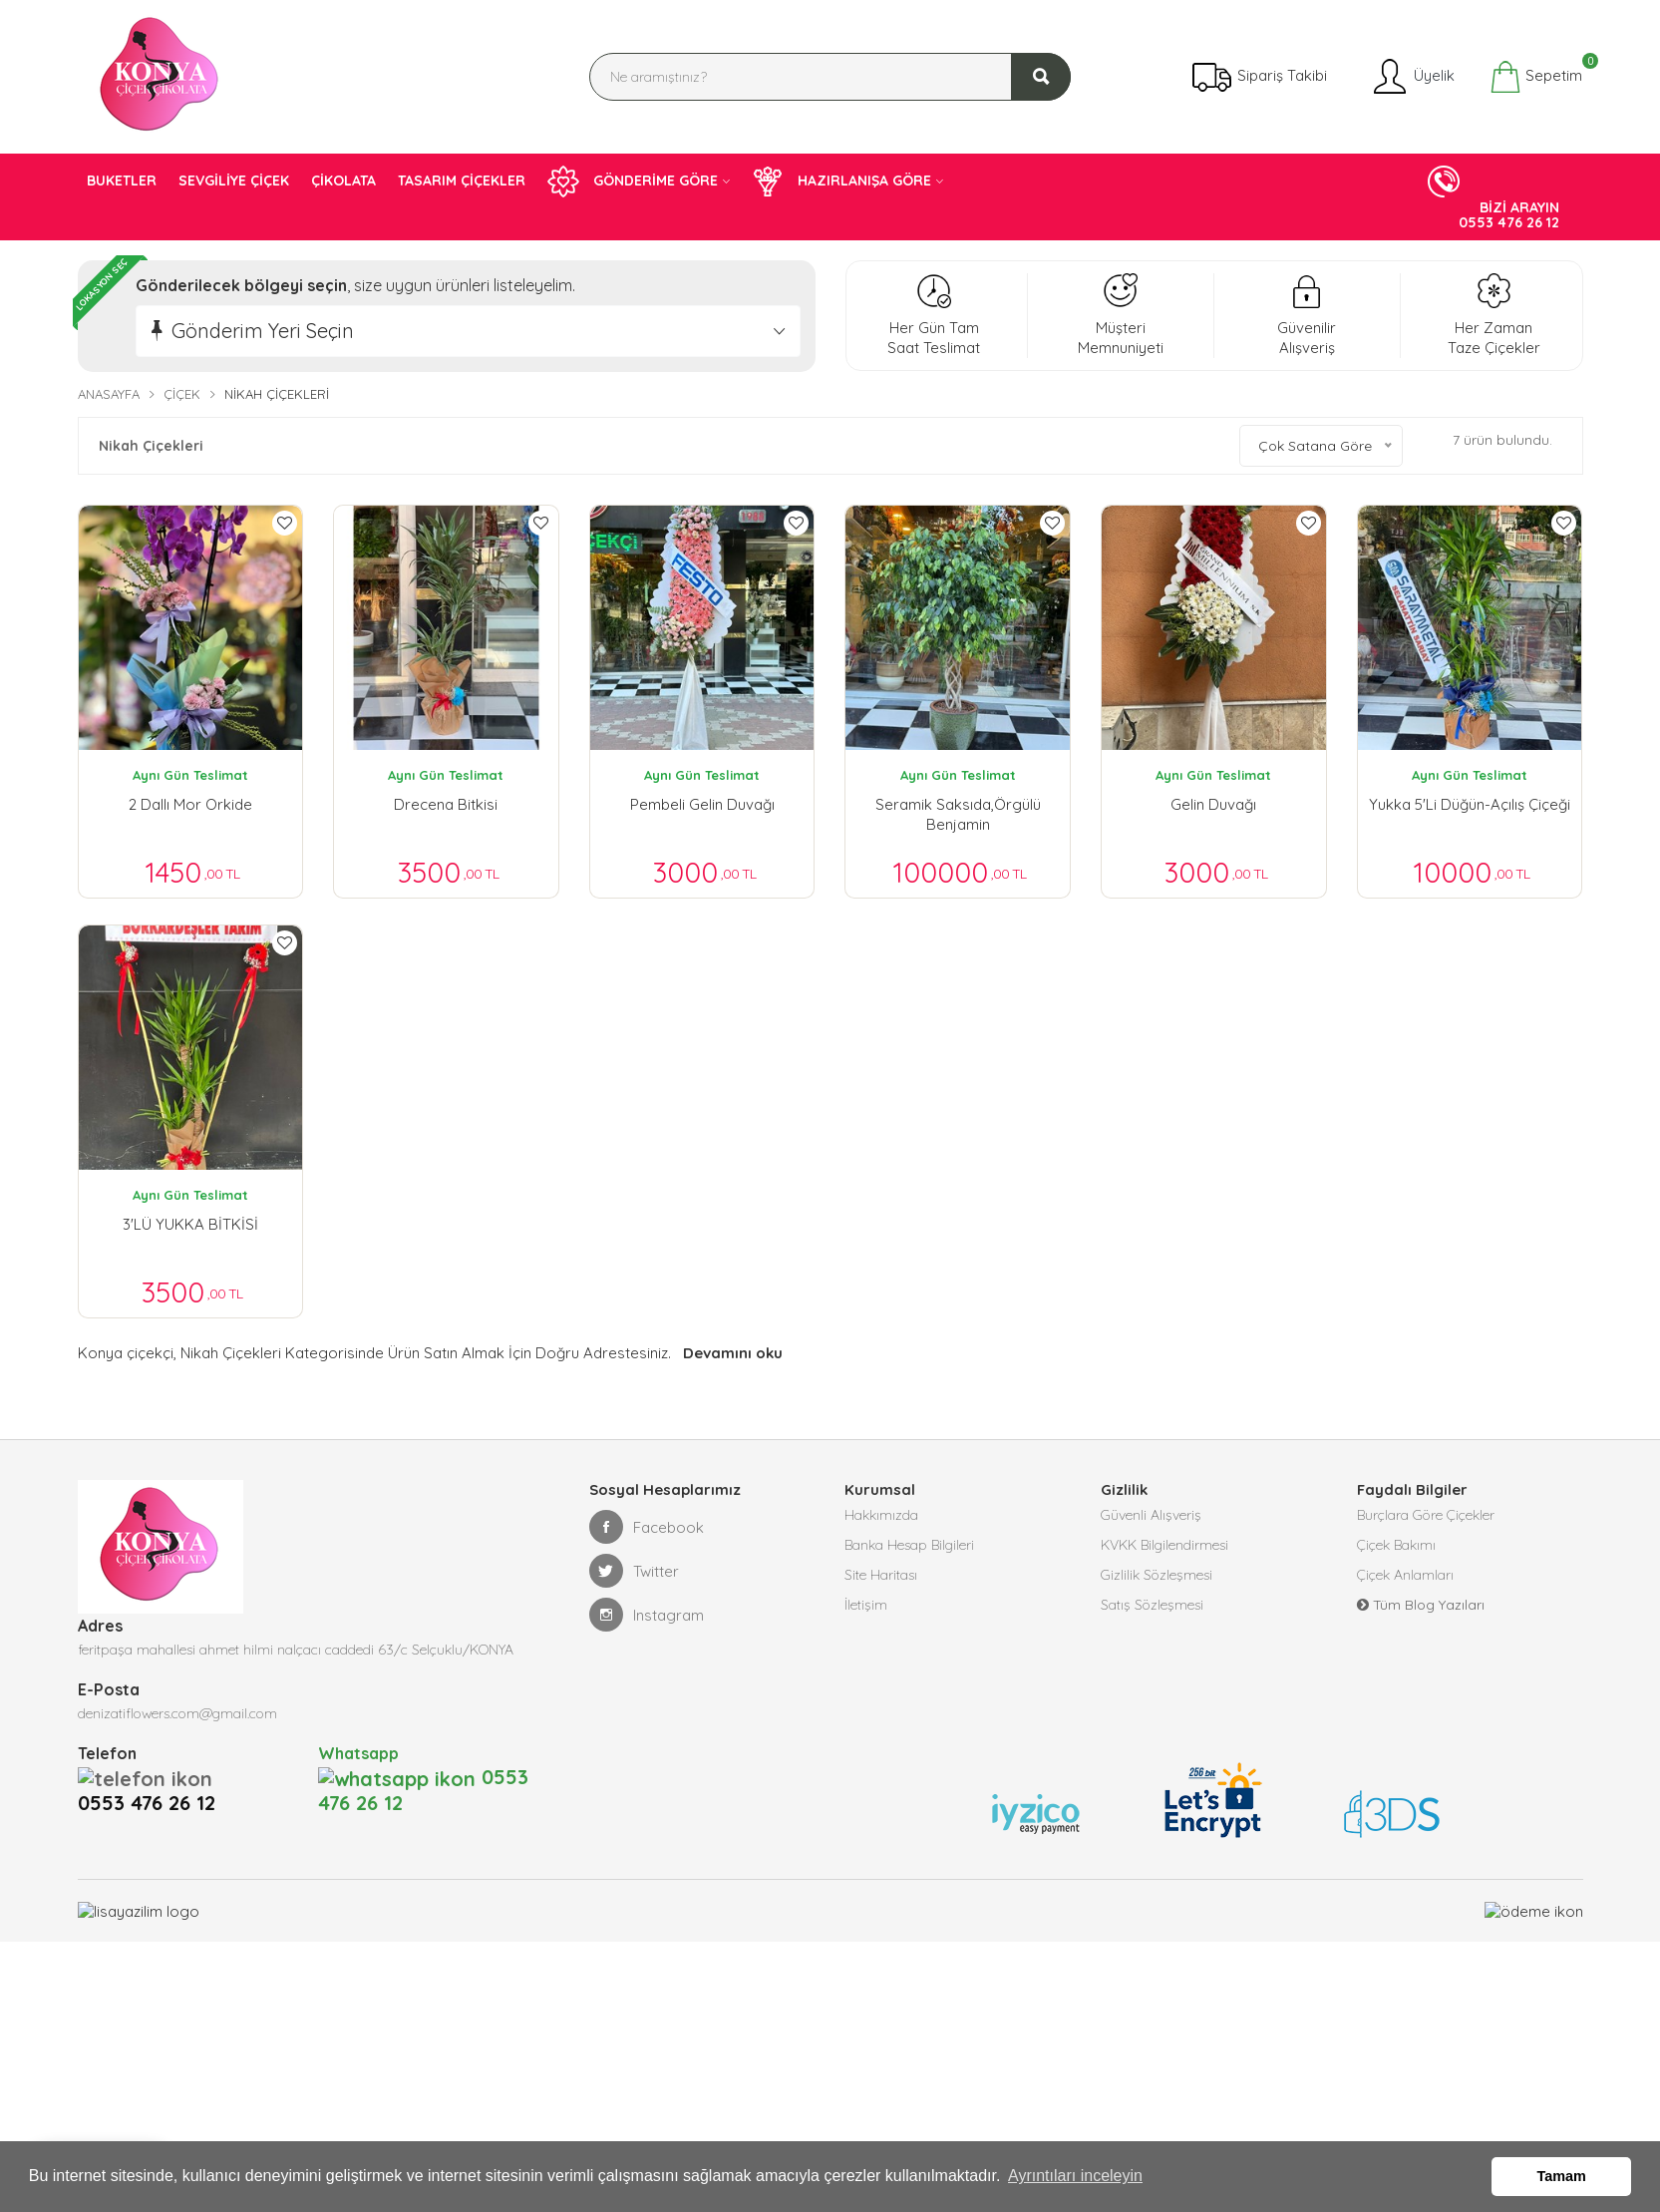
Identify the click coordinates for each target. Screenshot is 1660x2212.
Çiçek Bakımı (1396, 1555)
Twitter (634, 1581)
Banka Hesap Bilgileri (909, 1555)
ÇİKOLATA (343, 180)
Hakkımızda (881, 1525)
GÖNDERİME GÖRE (632, 181)
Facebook (646, 1537)
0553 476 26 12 (152, 1787)
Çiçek (182, 394)
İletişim (865, 1615)
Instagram (646, 1625)
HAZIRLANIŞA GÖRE (841, 181)
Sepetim (1536, 77)
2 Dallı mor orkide (190, 804)
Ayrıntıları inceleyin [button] (1075, 2175)
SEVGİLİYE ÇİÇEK (233, 180)
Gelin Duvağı (1213, 804)
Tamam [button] (1561, 2176)
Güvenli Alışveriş (1151, 1525)
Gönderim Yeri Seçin (262, 330)
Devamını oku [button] (731, 1362)
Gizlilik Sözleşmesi (1156, 1585)
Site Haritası (880, 1585)
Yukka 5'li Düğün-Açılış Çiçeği (1469, 804)
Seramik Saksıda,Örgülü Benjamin (958, 814)
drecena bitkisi (446, 804)
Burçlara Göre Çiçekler (1425, 1525)
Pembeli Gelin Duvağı (702, 804)
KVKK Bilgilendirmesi (1164, 1555)
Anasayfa (109, 394)
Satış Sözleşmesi (1152, 1615)
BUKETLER (122, 180)
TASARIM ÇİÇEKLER (461, 180)
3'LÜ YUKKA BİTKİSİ (190, 1228)
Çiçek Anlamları (1405, 1585)
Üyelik (1412, 77)
